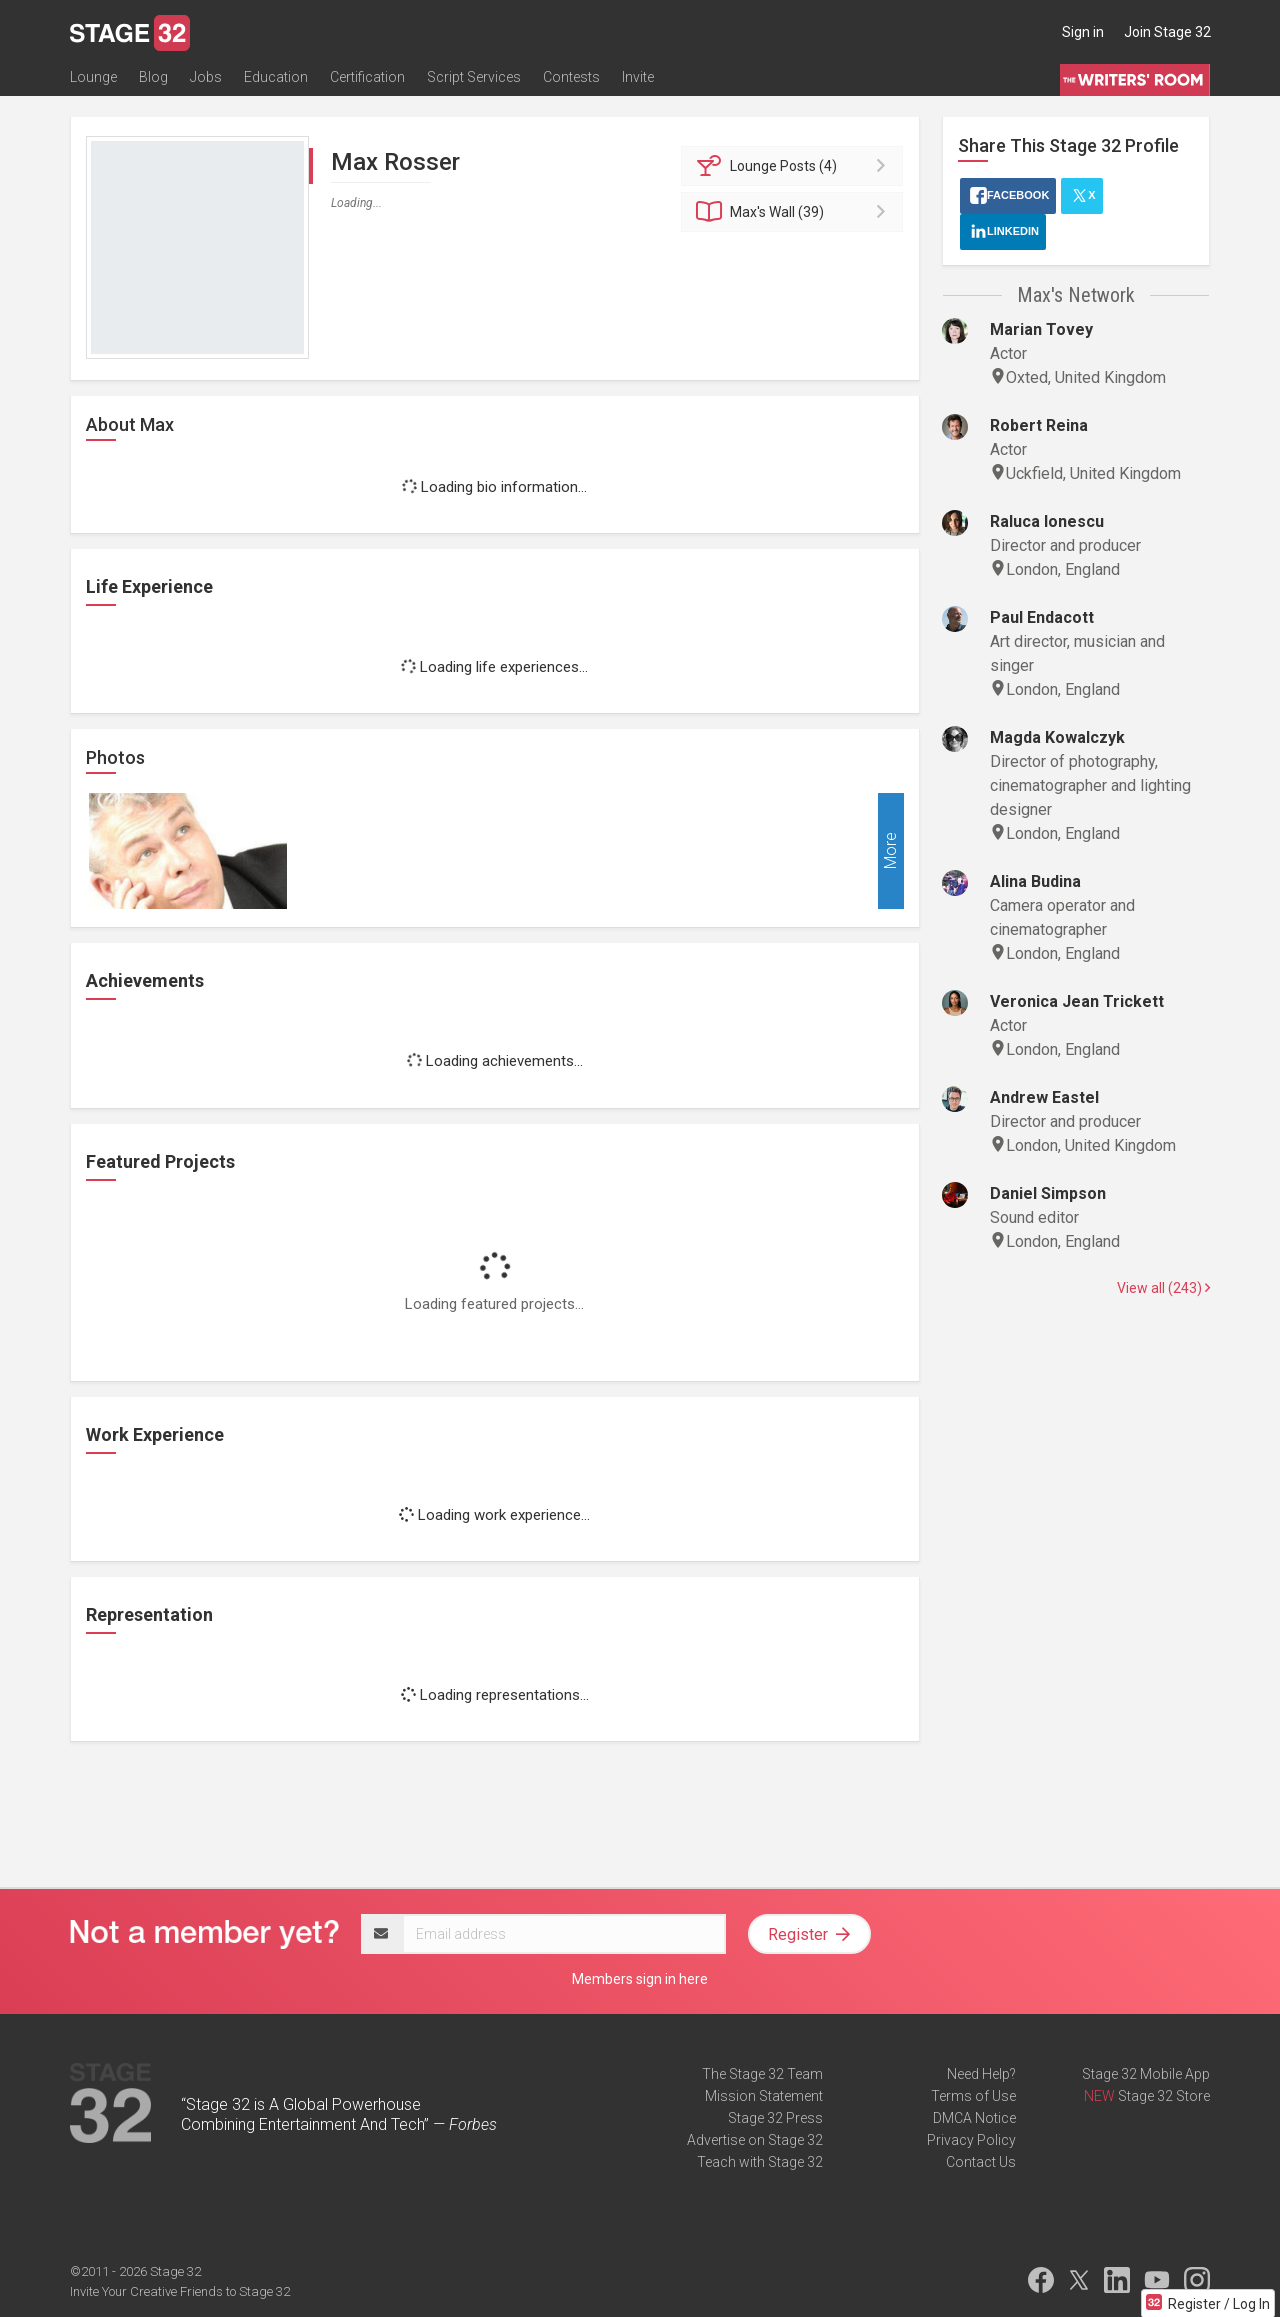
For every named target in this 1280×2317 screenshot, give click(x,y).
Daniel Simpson (1048, 1193)
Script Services (474, 77)
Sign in (1083, 32)
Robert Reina (1039, 425)
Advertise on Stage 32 (755, 2140)
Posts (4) (795, 166)
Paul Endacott (1042, 617)
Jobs (206, 77)
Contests (571, 77)
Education (276, 77)
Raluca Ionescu (1047, 521)
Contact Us (981, 2162)
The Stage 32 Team (762, 2074)
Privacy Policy (971, 2140)
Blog (153, 77)
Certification (367, 77)
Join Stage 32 (1167, 32)
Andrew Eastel (1044, 1097)
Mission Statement (764, 2096)
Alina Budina (1035, 881)
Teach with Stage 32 (760, 2162)
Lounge (93, 77)
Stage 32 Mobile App (1146, 2074)
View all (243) (1163, 1288)
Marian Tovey (1041, 329)
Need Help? (981, 2074)
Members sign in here (640, 1979)
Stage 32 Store (1164, 2096)
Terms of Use (973, 2096)
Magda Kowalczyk (1057, 737)
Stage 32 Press (775, 2118)
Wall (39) (795, 212)
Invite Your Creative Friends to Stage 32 (180, 2291)
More (890, 851)
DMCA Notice (974, 2118)
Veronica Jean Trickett (1077, 1001)
